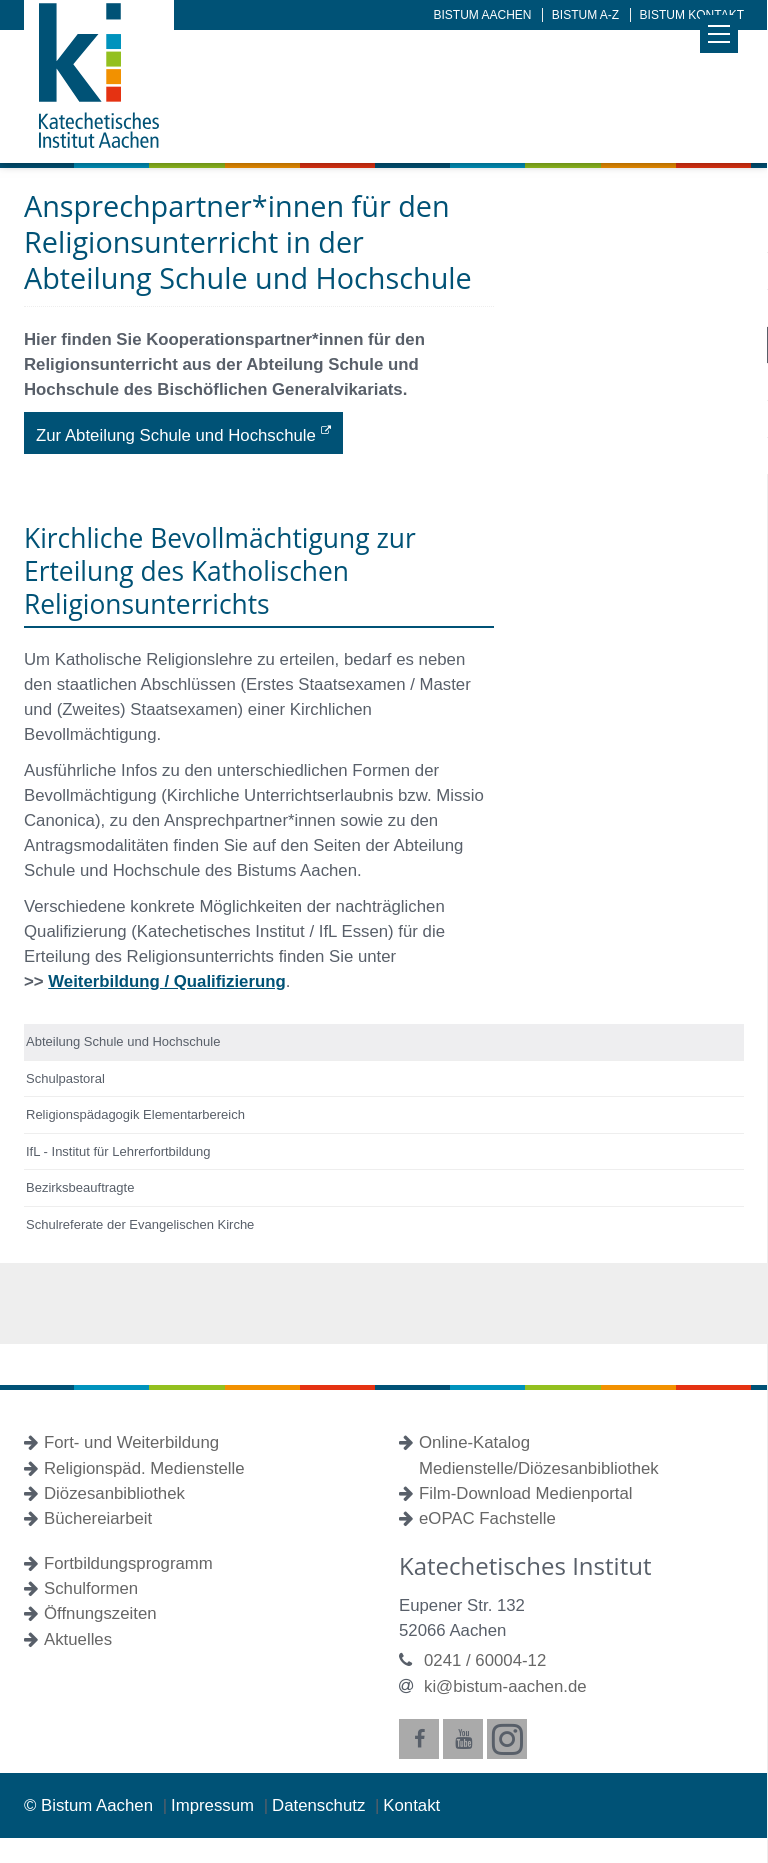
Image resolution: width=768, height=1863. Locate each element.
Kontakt (411, 1805)
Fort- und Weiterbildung (131, 1442)
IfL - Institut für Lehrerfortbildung (118, 1151)
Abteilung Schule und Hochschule (123, 1041)
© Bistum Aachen (91, 1805)
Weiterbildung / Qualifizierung (166, 981)
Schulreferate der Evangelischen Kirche (140, 1224)
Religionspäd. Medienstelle (144, 1468)
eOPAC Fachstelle (487, 1518)
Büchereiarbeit (98, 1518)
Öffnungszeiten (100, 1613)
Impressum (215, 1805)
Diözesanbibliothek (114, 1493)
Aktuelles (78, 1639)
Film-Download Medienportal (526, 1493)
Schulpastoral (65, 1078)
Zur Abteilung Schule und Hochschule (176, 435)
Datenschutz (321, 1805)
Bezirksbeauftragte (80, 1187)
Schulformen (91, 1588)
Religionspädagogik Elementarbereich (135, 1114)
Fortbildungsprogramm (128, 1563)
